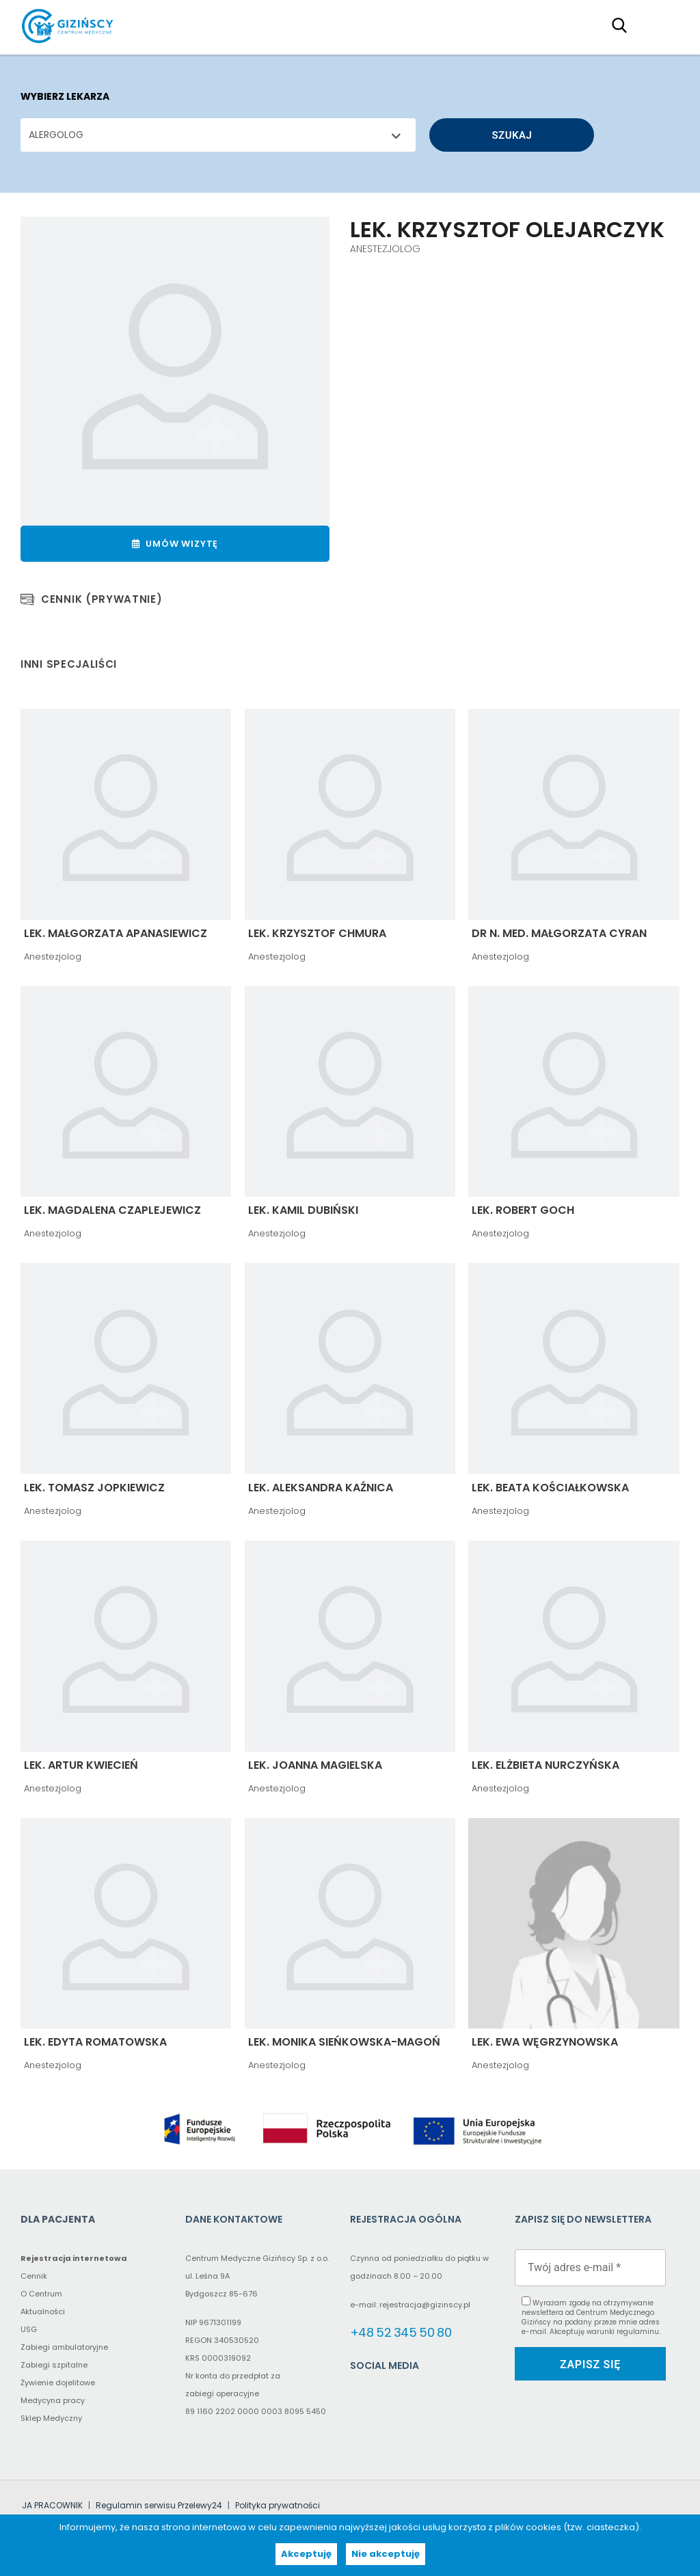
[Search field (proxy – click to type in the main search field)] (623, 24)
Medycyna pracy (53, 2400)
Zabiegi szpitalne (54, 2364)
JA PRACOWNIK (52, 2505)
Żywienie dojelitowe (58, 2382)
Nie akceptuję (385, 2553)
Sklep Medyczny (51, 2418)
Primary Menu (662, 25)
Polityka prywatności (277, 2505)
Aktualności (43, 2311)
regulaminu (638, 2332)
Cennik (34, 2275)
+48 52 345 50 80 (400, 2332)
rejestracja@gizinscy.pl (424, 2305)
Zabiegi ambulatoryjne (64, 2347)
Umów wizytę (175, 543)
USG (29, 2329)
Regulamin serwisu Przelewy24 (159, 2505)
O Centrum (41, 2293)
